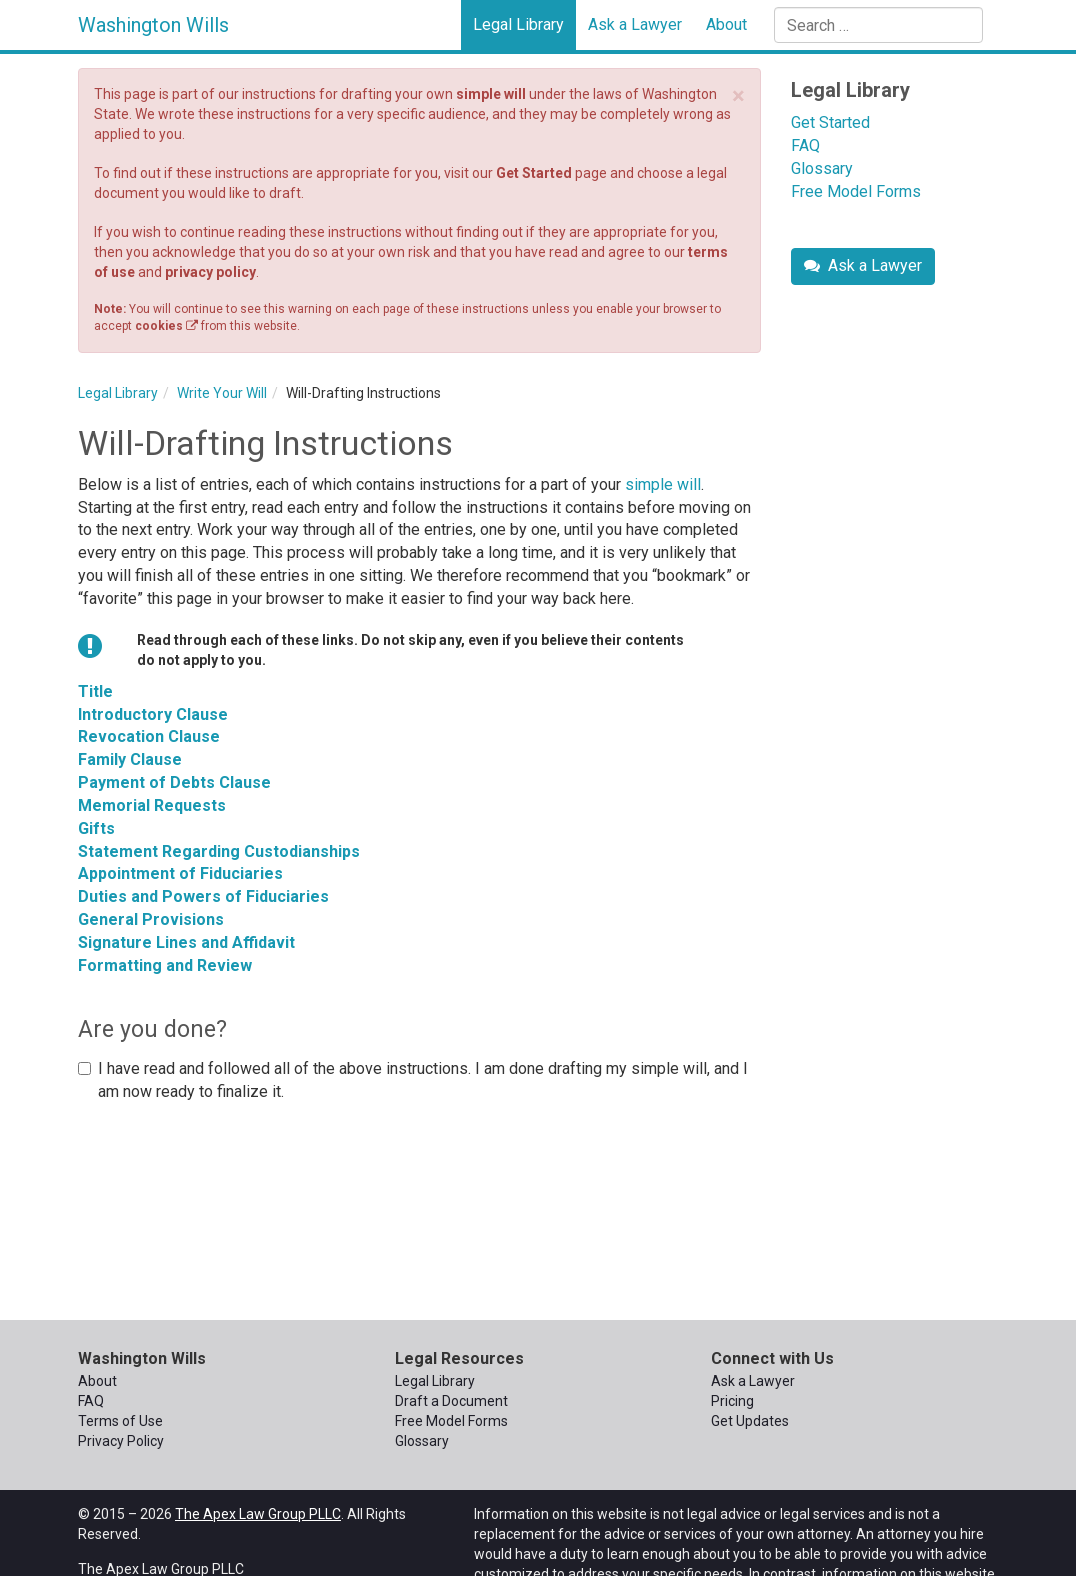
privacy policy (210, 272)
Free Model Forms (856, 191)
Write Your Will (222, 393)
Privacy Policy (121, 1441)
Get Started (534, 173)
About (726, 24)
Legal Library (518, 24)
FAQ (805, 145)
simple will (491, 94)
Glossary (822, 168)
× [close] (738, 96)
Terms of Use (120, 1421)
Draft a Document (451, 1401)
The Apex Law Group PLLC (258, 1514)
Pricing (732, 1401)
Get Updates (750, 1421)
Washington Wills (153, 25)
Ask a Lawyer (635, 24)
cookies (166, 326)
